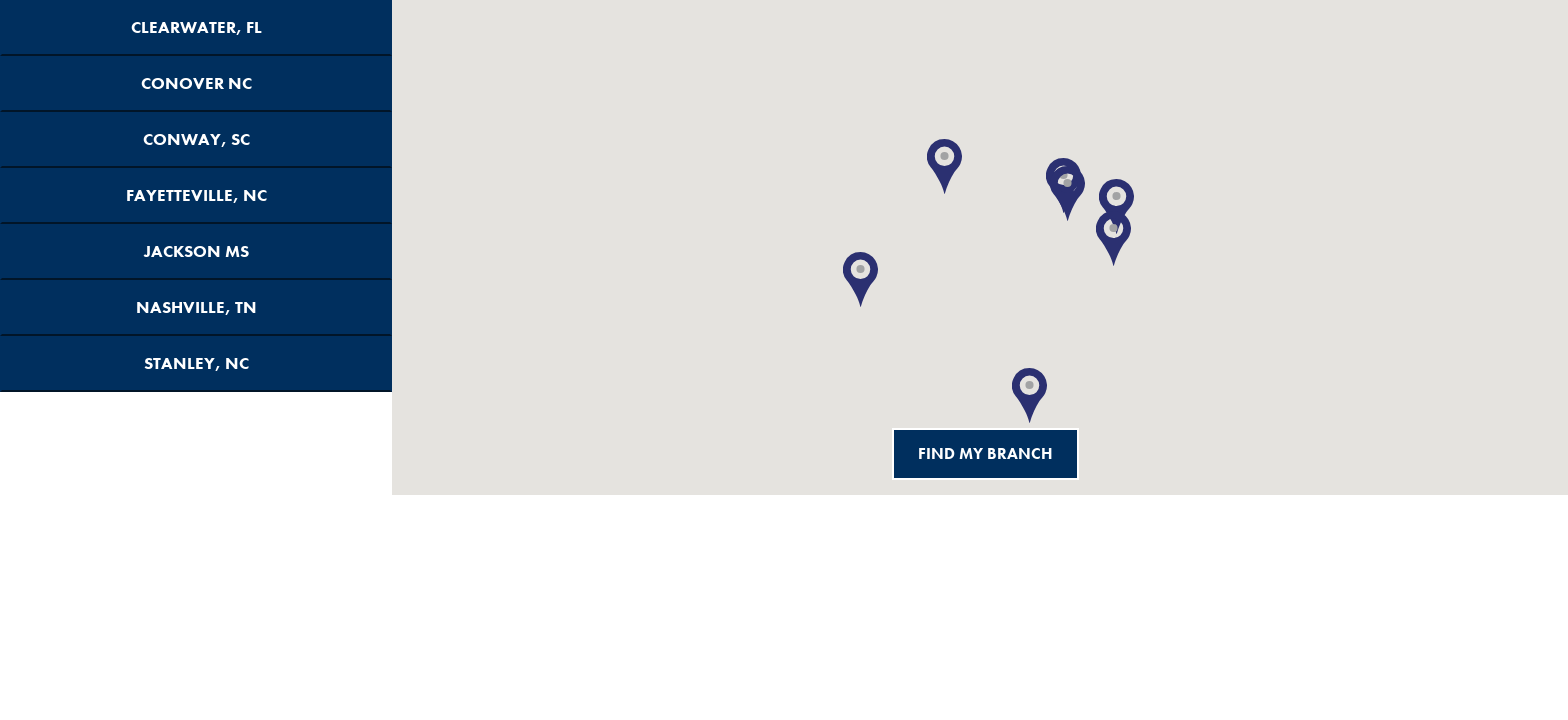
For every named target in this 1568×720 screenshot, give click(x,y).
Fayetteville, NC (196, 195)
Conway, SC (196, 139)
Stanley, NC (196, 363)
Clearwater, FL (196, 27)
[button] (1029, 395)
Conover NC (196, 83)
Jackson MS (196, 251)
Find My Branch (985, 453)
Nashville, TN (196, 307)
